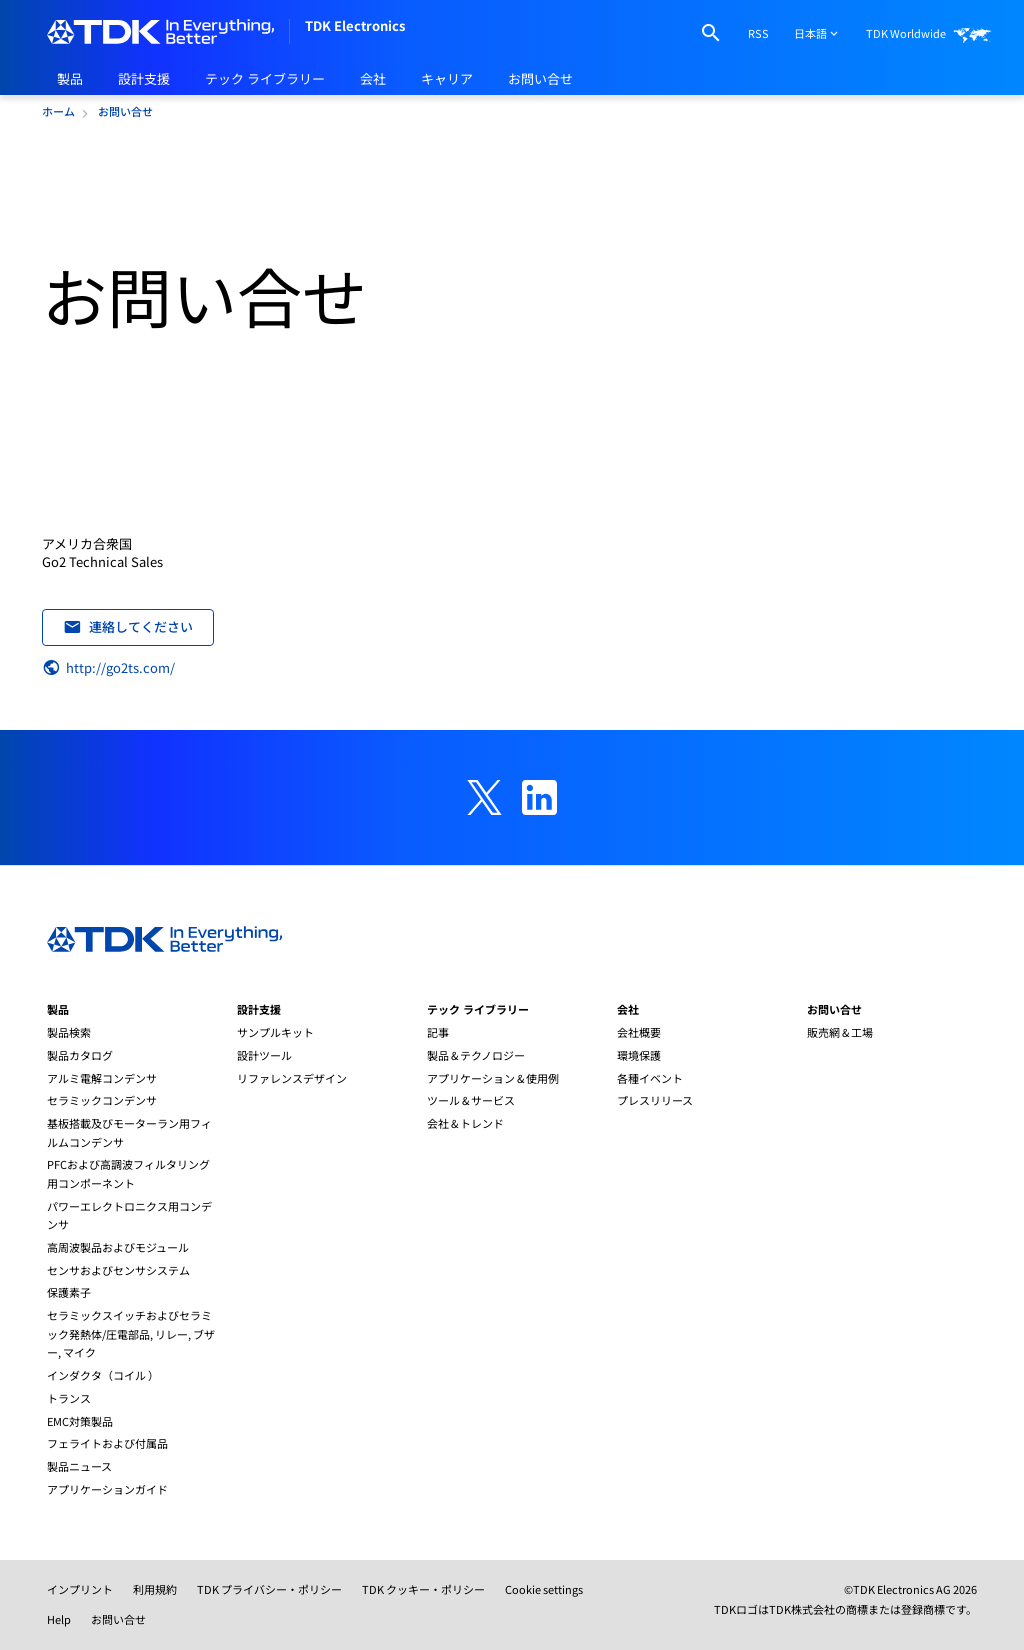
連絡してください (128, 626)
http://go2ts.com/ (108, 668)
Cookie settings (544, 1589)
